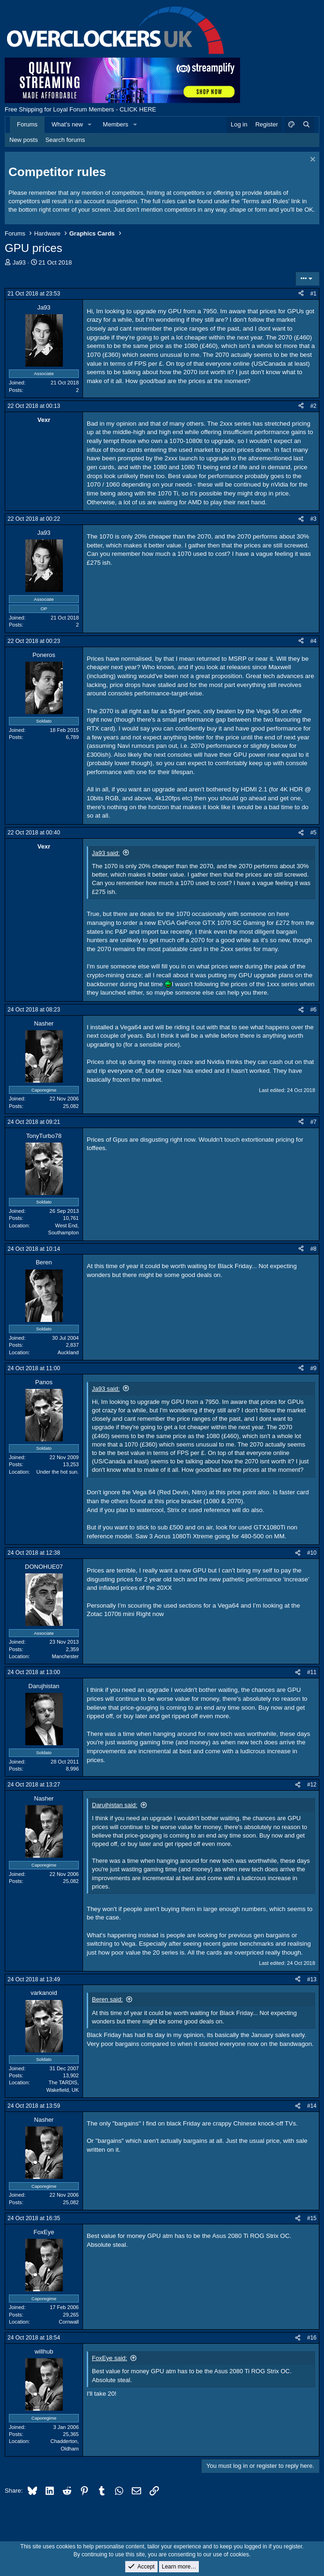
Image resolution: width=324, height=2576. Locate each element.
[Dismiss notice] (312, 160)
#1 (313, 293)
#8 (313, 1249)
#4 (313, 641)
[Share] (301, 293)
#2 (313, 406)
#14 (311, 2106)
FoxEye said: (109, 2358)
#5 (313, 832)
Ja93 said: (106, 852)
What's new (67, 124)
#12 (311, 1784)
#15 (311, 2218)
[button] (90, 125)
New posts (23, 139)
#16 (311, 2337)
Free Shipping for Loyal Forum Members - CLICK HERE (80, 109)
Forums (27, 124)
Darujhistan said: (114, 1804)
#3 (313, 519)
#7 (313, 1122)
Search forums (65, 139)
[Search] (306, 125)
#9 (313, 1368)
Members (115, 124)
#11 (311, 1672)
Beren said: (107, 1999)
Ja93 (19, 262)
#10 (311, 1553)
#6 (313, 1009)
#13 (311, 1979)
